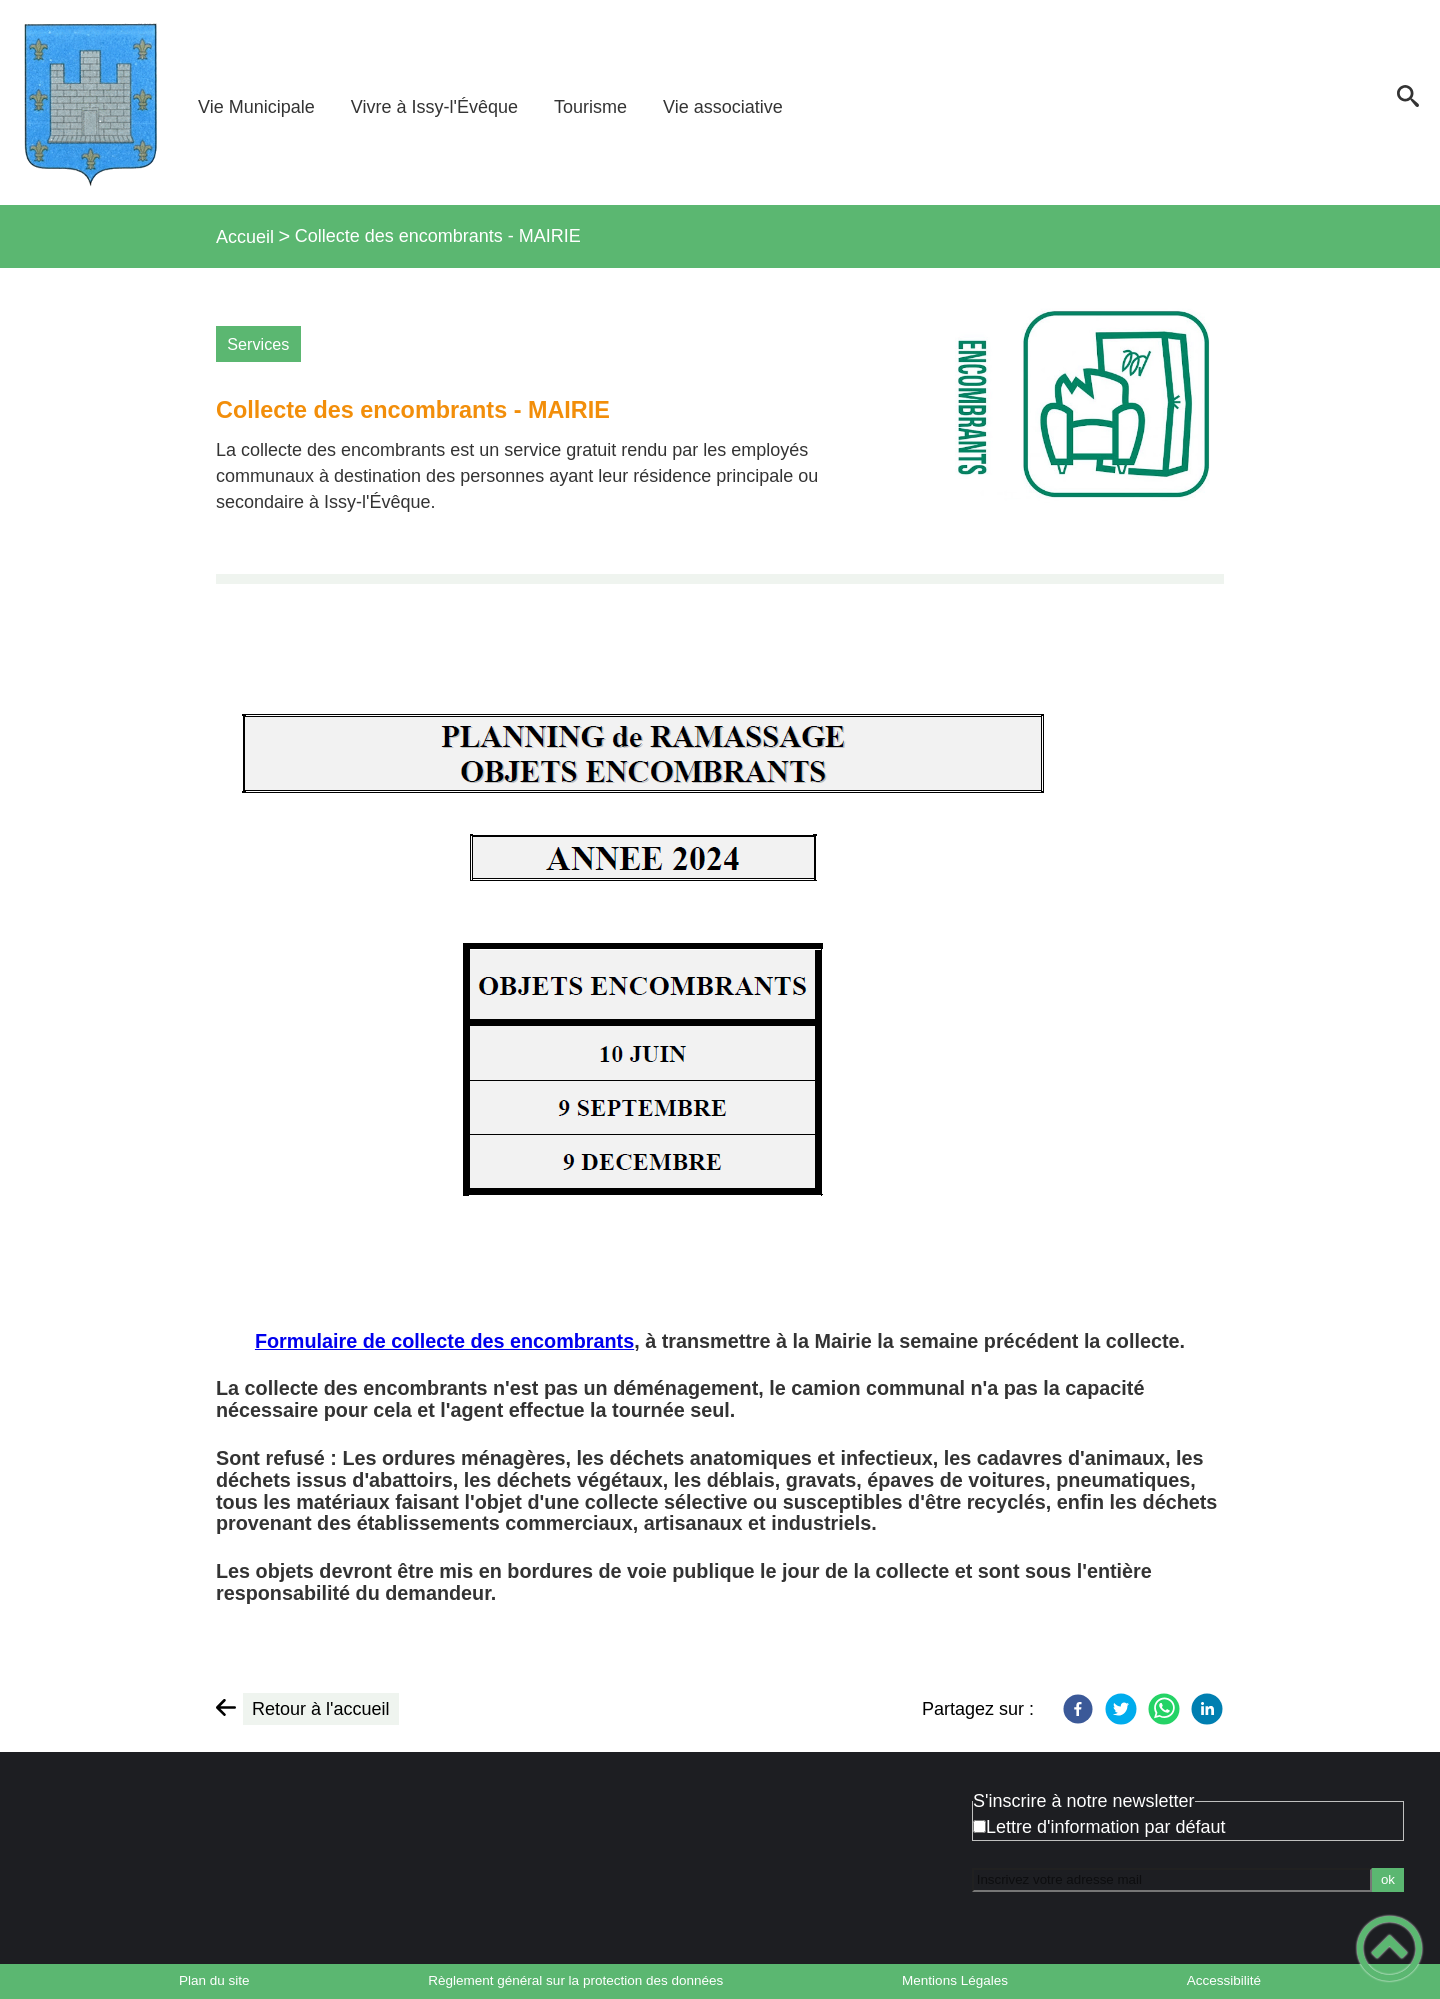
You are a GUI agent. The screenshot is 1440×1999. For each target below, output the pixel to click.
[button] (1407, 102)
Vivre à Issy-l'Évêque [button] (434, 107)
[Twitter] (1121, 1709)
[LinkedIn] (1207, 1709)
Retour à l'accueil (321, 1709)
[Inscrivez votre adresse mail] (1172, 1880)
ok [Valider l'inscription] (1388, 1879)
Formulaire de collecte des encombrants (444, 1341)
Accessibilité (1224, 1980)
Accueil (245, 237)
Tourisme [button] (590, 107)
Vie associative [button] (723, 107)
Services (258, 344)
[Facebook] (1078, 1709)
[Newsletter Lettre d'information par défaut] (979, 1826)
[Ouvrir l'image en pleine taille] (1073, 419)
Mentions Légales (955, 1980)
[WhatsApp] (1164, 1709)
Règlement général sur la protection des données (575, 1980)
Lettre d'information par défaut (1106, 1827)
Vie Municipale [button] (256, 107)
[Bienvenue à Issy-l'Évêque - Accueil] (90, 102)
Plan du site (214, 1980)
